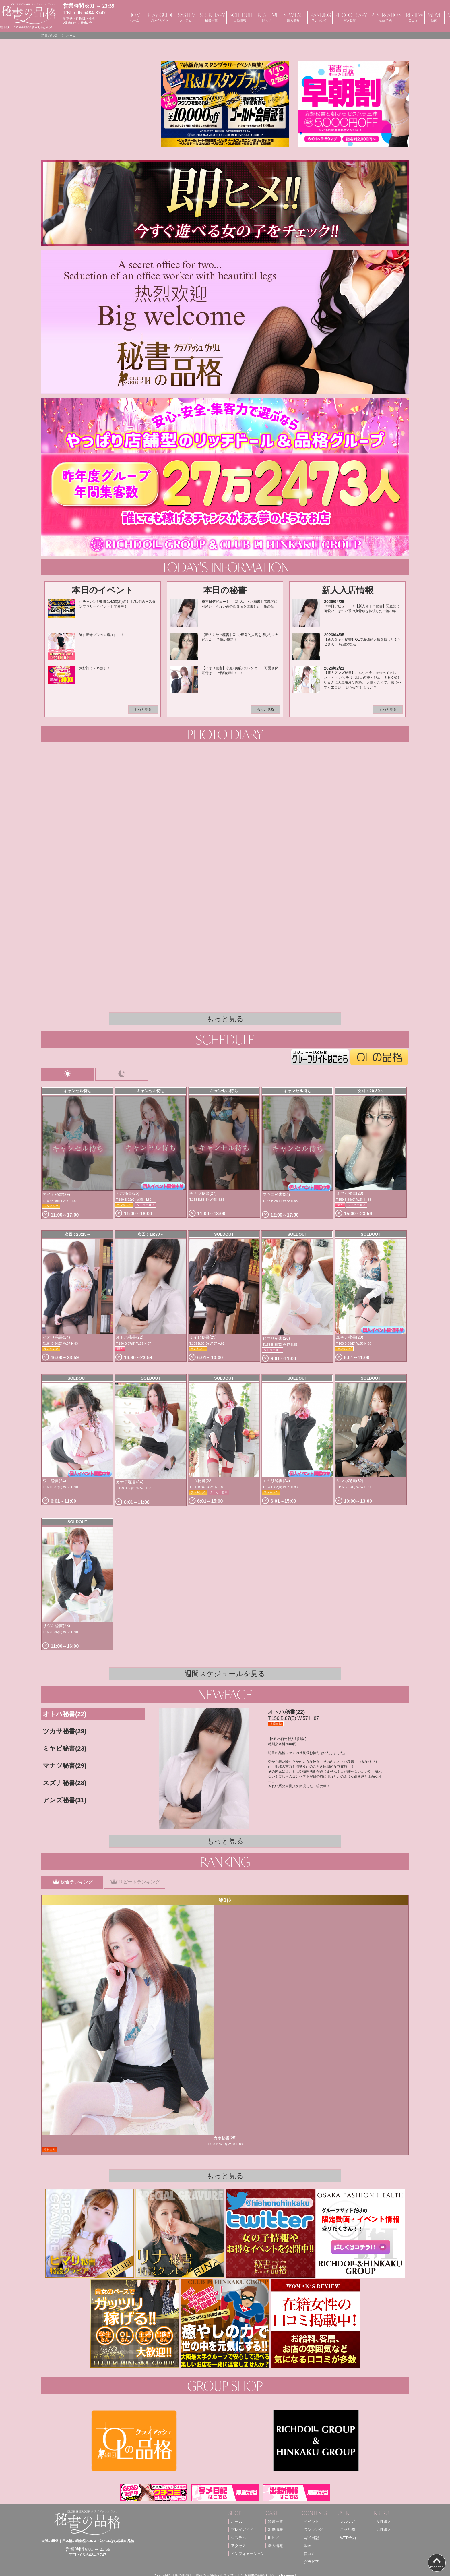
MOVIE (434, 17)
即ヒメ (273, 2538)
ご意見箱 (347, 2529)
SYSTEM (185, 17)
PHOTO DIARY (350, 17)
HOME (134, 17)
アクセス (238, 2546)
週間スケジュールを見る (225, 1674)
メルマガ (347, 2521)
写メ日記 (311, 2538)
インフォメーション (248, 2554)
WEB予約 (348, 2538)
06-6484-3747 (91, 13)
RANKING (319, 17)
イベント (311, 2521)
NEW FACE (293, 17)
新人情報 (275, 2546)
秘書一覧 (275, 2521)
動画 (307, 2546)
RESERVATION (384, 17)
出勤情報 (275, 2529)
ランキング (313, 2529)
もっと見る (143, 709)
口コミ (309, 2554)
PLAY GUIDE (159, 17)
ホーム (236, 2521)
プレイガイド (242, 2529)
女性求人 (383, 2521)
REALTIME (267, 17)
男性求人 (383, 2529)
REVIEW (413, 17)
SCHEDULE (240, 17)
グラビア (311, 2562)
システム (238, 2538)
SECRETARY (211, 17)
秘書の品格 (49, 35)
